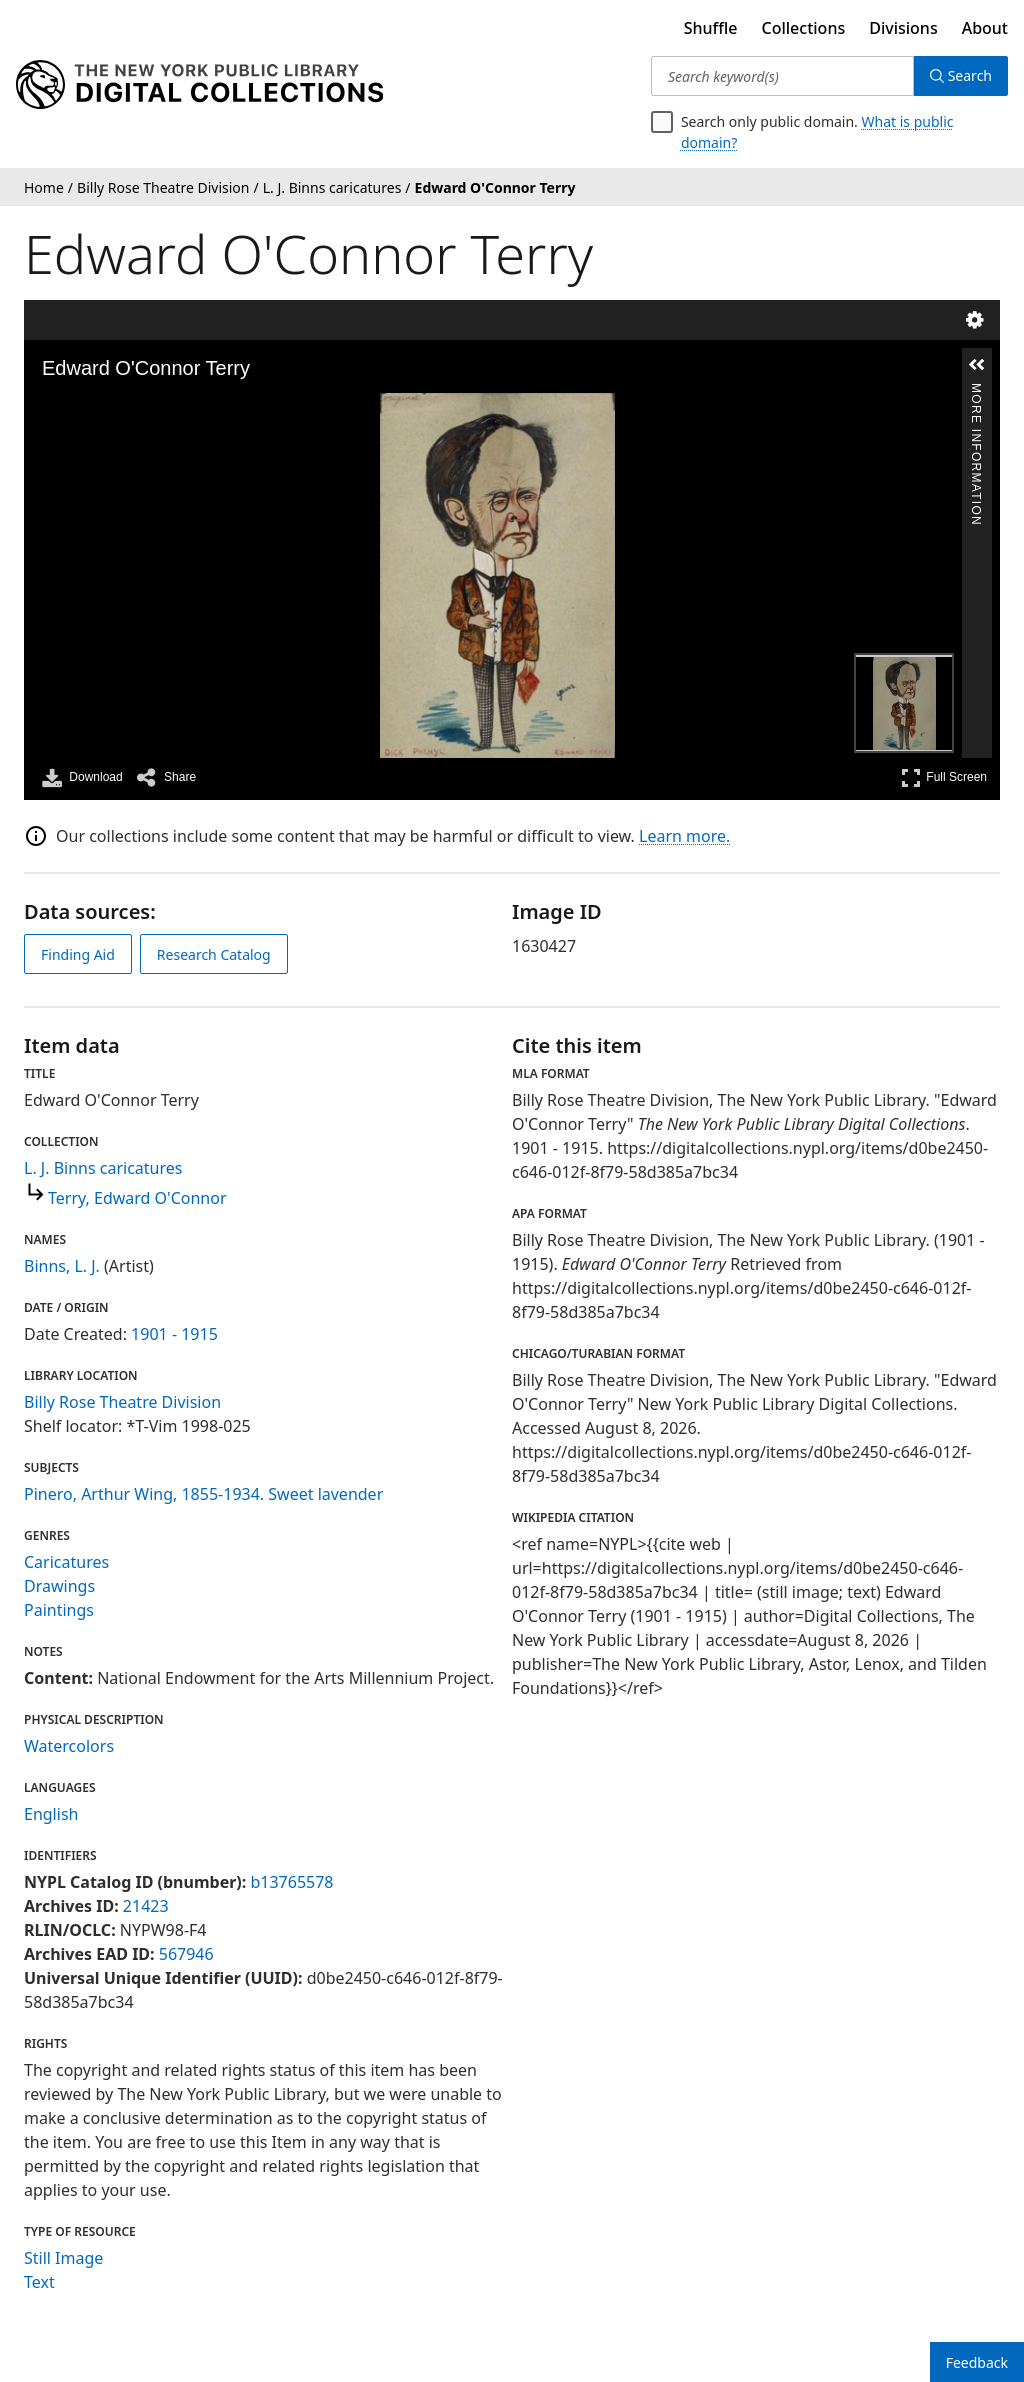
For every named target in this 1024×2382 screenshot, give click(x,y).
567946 (186, 1954)
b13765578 (291, 1882)
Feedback (977, 2362)
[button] (977, 365)
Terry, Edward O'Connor (137, 1198)
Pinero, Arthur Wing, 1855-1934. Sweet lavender (203, 1494)
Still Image (63, 2258)
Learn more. (684, 836)
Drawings (59, 1586)
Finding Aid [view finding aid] (78, 954)
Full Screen (944, 777)
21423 (146, 1906)
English (51, 1814)
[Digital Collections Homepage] (199, 85)
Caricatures (66, 1562)
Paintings (59, 1610)
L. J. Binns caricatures (103, 1168)
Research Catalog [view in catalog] (214, 954)
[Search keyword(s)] (782, 76)
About (985, 28)
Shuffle (711, 28)
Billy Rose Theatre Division (122, 1402)
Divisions (903, 28)
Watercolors (69, 1746)
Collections (804, 28)
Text (39, 2282)
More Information (976, 391)
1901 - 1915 (174, 1334)
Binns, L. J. (62, 1266)
